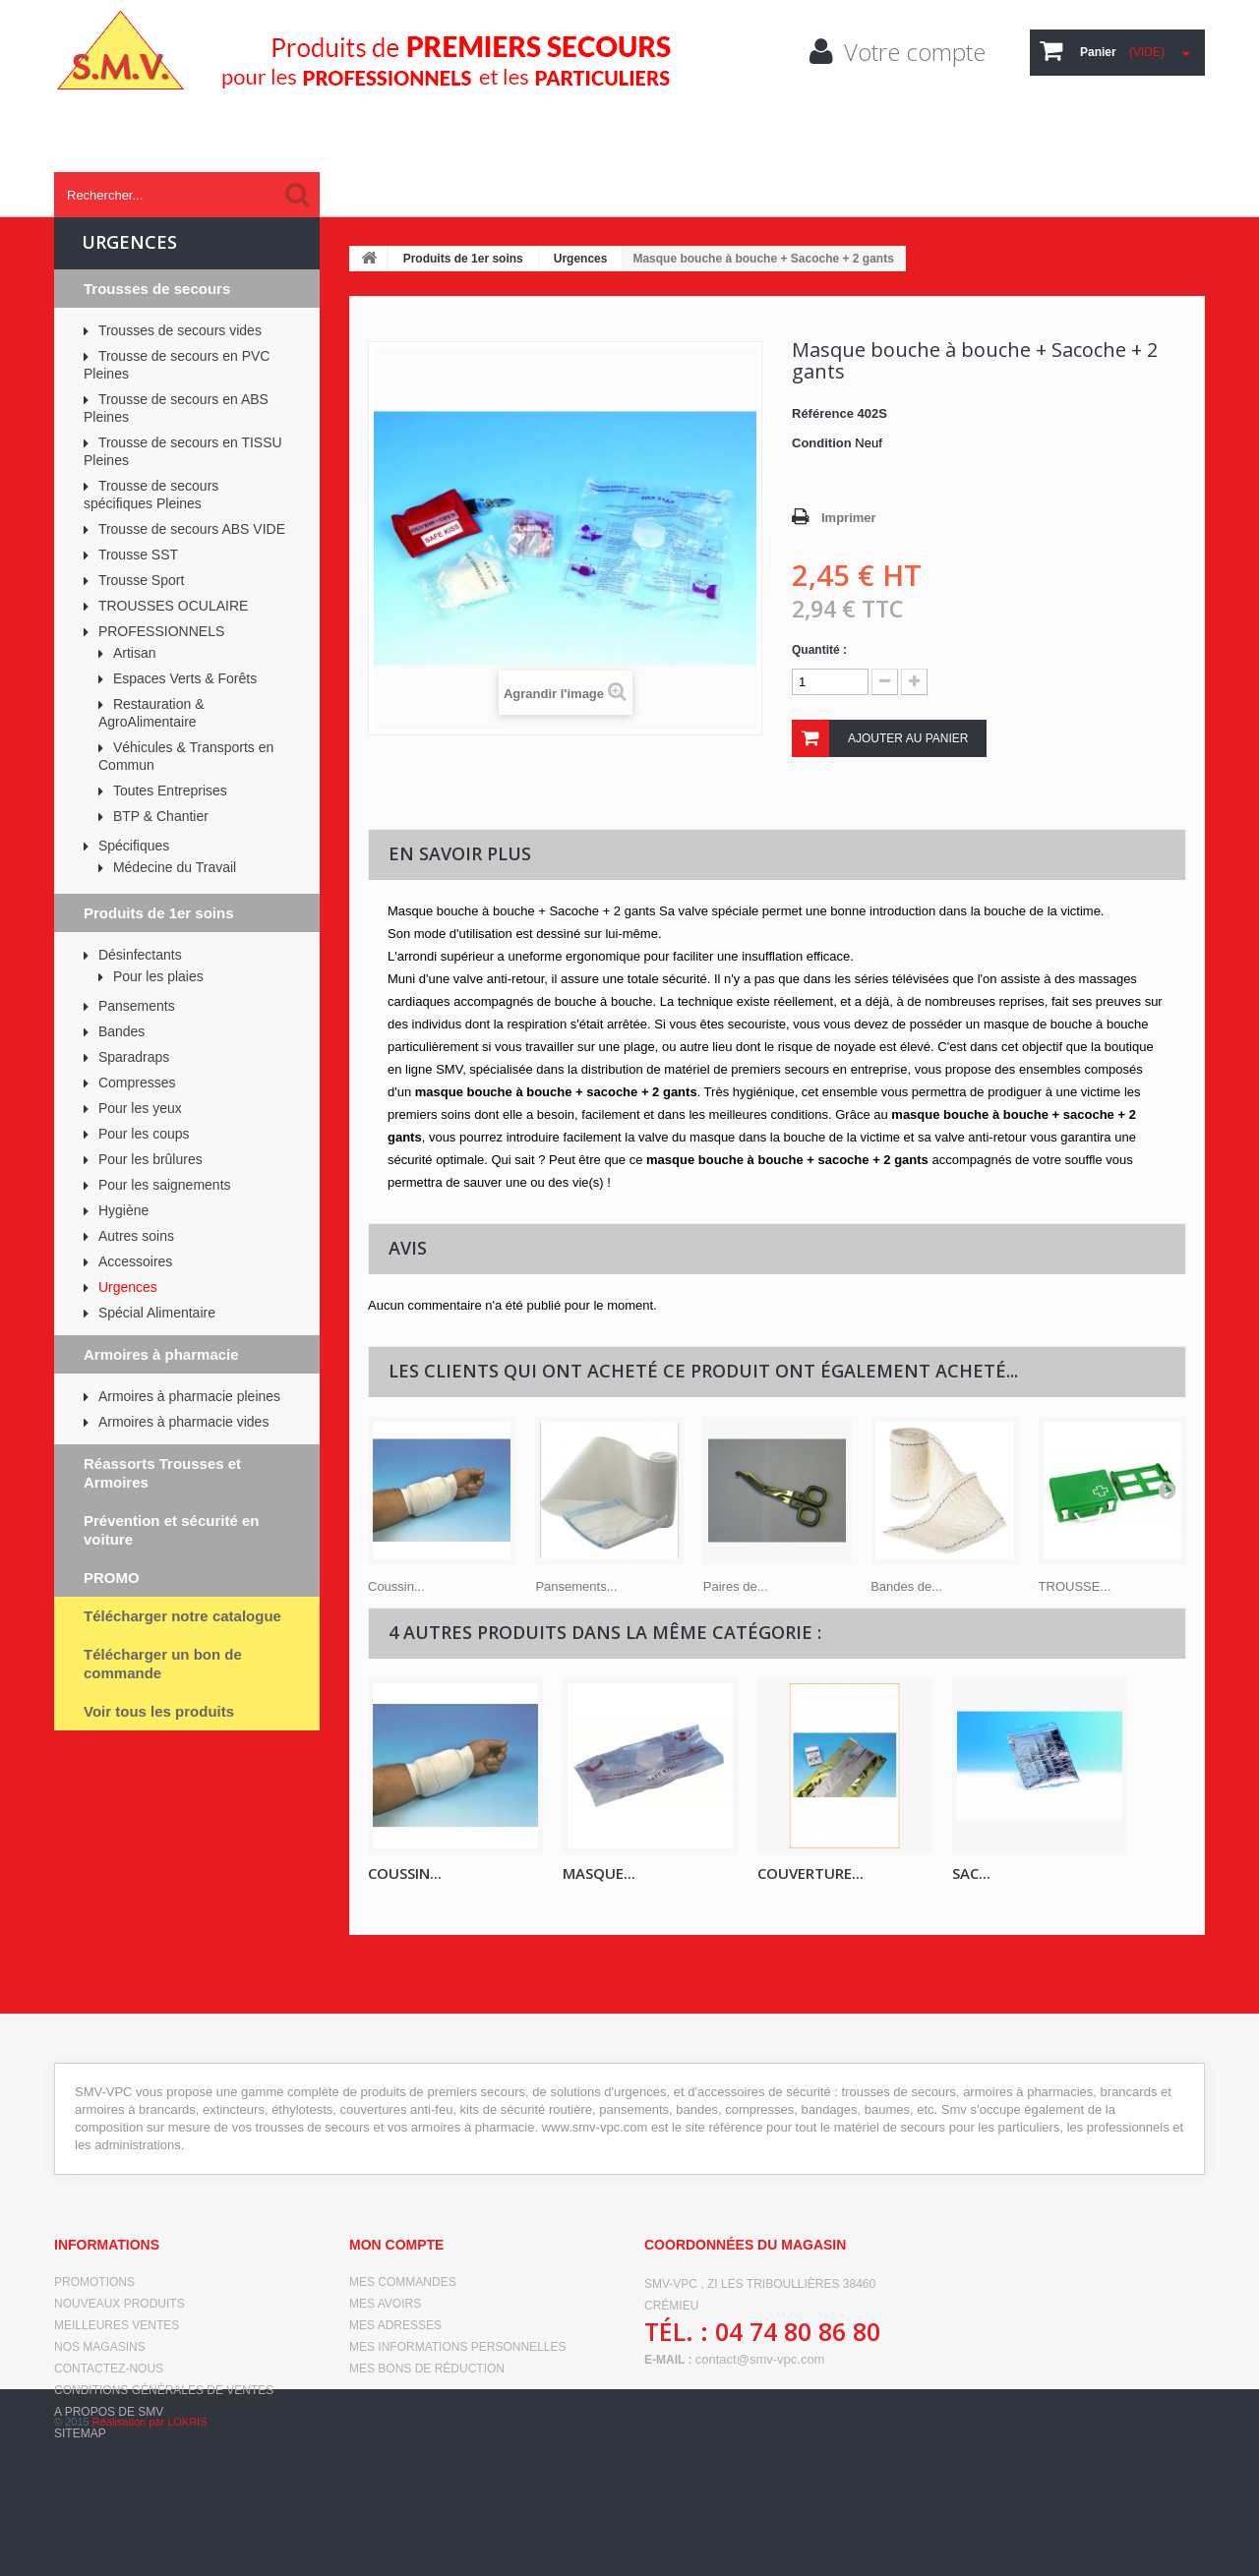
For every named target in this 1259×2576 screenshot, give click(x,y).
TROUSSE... (1075, 1586)
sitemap (80, 2433)
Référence (823, 413)
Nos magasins (100, 2347)
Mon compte (396, 2245)
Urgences (581, 258)
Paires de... (735, 1586)
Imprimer (848, 517)
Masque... (599, 1873)
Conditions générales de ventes (163, 2390)
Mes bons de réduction (427, 2368)
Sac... (971, 1873)
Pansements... (576, 1586)
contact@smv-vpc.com (760, 2359)
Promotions (94, 2282)
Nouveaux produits (119, 2304)
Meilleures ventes (116, 2325)
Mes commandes (402, 2282)
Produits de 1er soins (463, 258)
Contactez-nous (108, 2368)
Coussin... (396, 1586)
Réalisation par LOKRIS (150, 2546)
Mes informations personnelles (457, 2347)
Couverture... (810, 1873)
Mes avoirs (385, 2304)
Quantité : (819, 650)
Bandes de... (906, 1586)
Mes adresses (395, 2325)
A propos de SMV (108, 2412)
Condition (822, 443)
